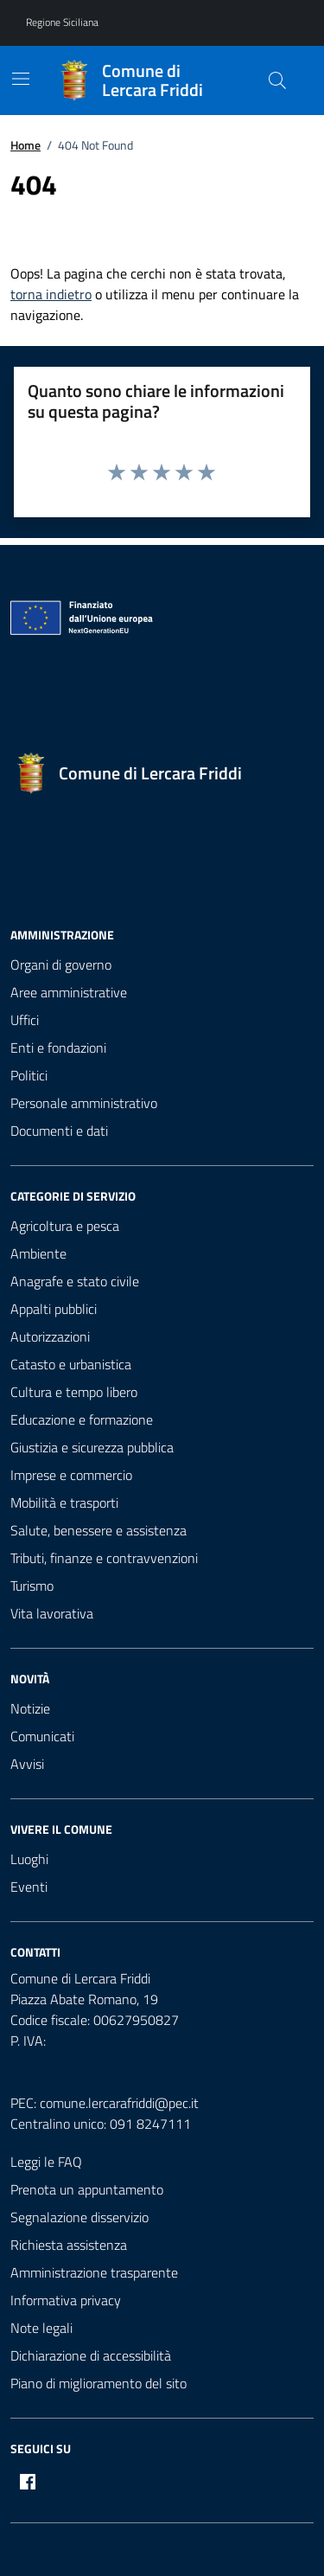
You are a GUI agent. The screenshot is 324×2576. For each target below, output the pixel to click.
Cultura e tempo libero (73, 1391)
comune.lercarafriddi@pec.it (119, 2102)
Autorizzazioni (50, 1336)
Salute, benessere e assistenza (98, 1530)
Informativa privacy (65, 2300)
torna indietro (51, 294)
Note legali (41, 2327)
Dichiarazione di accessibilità (90, 2355)
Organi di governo (60, 964)
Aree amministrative (68, 992)
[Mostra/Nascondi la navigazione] (20, 78)
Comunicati (42, 1736)
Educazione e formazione (81, 1419)
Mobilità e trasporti (64, 1502)
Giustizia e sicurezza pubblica (92, 1447)
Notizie (30, 1708)
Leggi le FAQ (46, 2161)
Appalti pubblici (53, 1308)
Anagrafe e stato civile (74, 1281)
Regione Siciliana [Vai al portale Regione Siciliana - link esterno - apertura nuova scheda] (62, 22)
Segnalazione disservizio (79, 2217)
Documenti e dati (59, 1130)
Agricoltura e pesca (64, 1225)
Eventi (29, 1886)
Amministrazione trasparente (94, 2272)
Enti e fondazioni (58, 1047)
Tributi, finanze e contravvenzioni (104, 1558)
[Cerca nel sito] (277, 80)
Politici (29, 1075)
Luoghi (29, 1859)
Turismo (32, 1585)
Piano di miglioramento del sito (98, 2383)
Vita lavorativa (51, 1613)
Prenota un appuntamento (86, 2189)
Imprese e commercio (71, 1474)
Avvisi (27, 1763)
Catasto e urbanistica (70, 1364)
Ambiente (38, 1253)
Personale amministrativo (83, 1103)
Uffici (24, 1019)
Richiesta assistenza (68, 2244)
